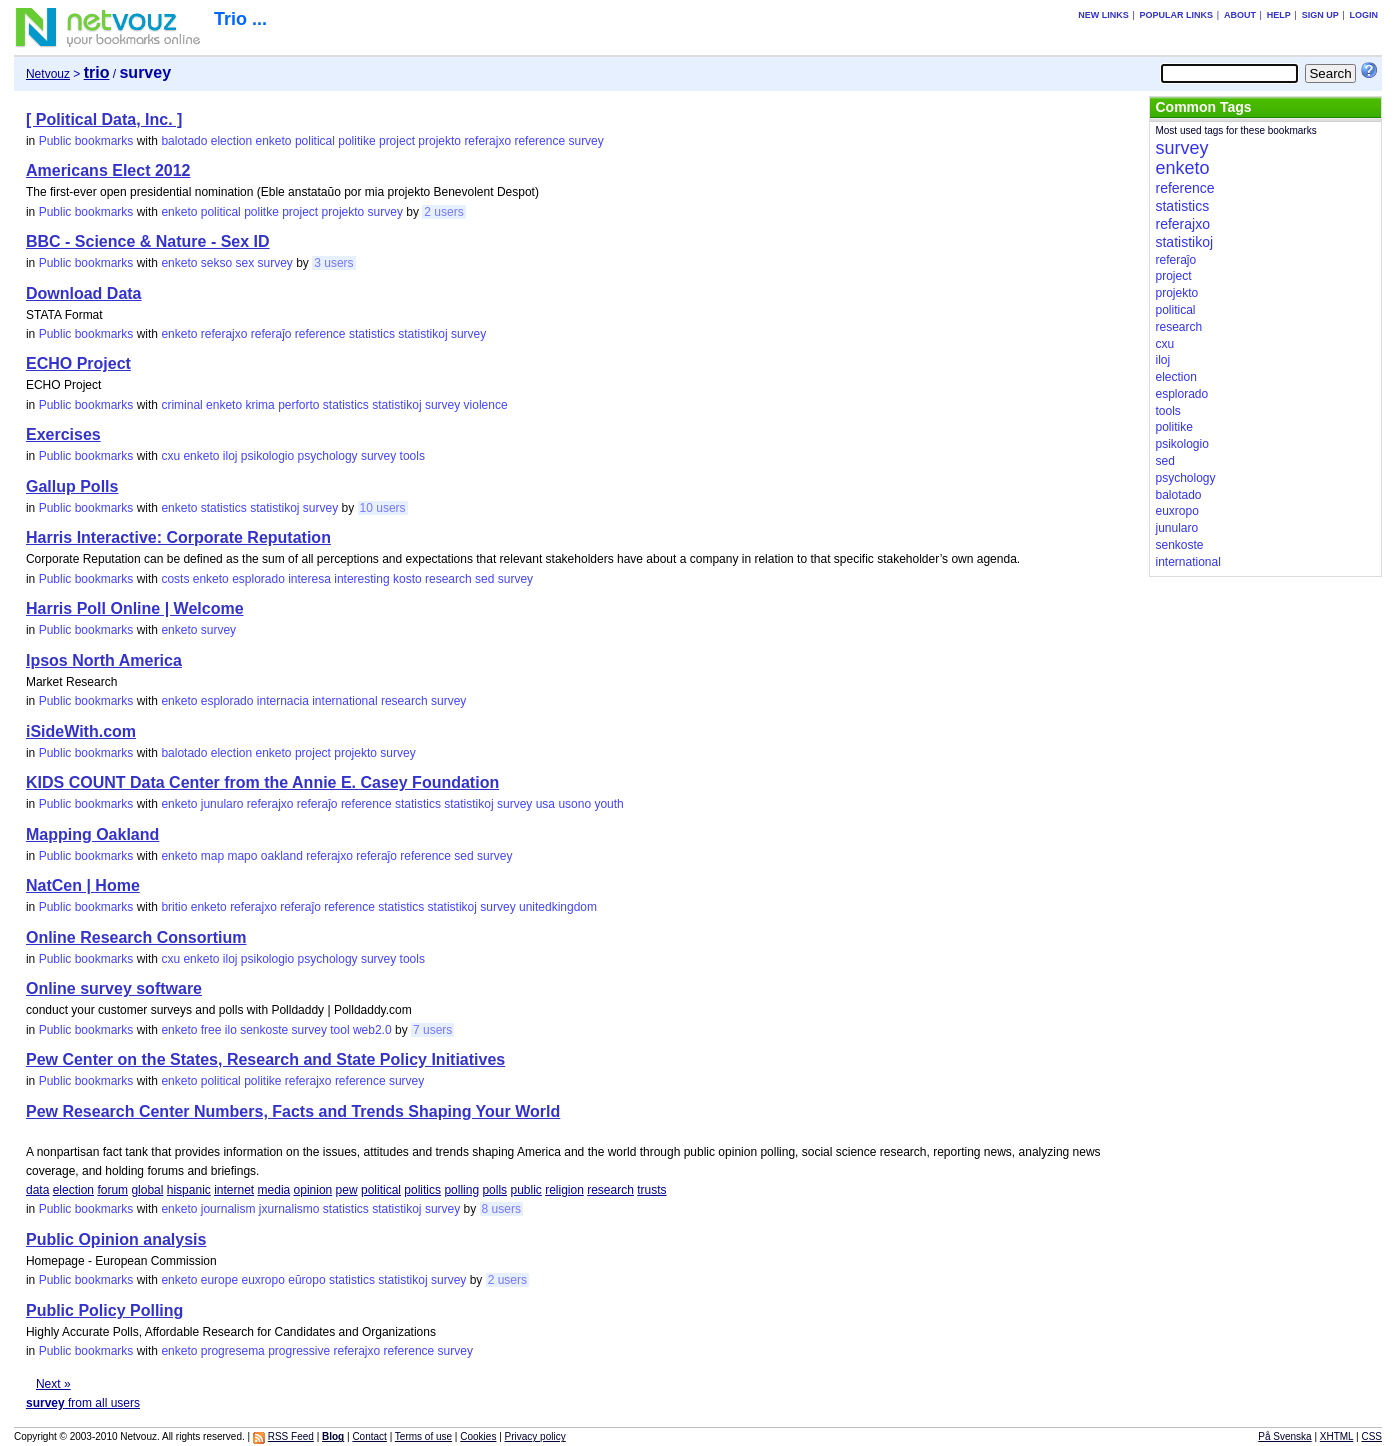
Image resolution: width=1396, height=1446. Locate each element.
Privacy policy (535, 1436)
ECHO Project (78, 363)
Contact (369, 1436)
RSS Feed (291, 1436)
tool (339, 1030)
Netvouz (48, 74)
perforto (298, 405)
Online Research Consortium (136, 937)
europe (219, 1280)
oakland (282, 856)
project (397, 141)
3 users (333, 263)
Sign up (1320, 15)
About (1240, 15)
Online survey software (114, 988)
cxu (170, 456)
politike (356, 141)
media (274, 1190)
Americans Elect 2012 (108, 170)
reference (539, 141)
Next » (53, 1384)
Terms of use (423, 1436)
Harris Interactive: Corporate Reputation (178, 537)
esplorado (258, 579)
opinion (313, 1190)
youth (608, 804)
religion (564, 1190)
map (212, 856)
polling (461, 1190)
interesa (309, 579)
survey (585, 141)
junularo (222, 804)
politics (422, 1190)
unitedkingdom (558, 907)
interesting (361, 579)
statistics (372, 334)
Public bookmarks (86, 141)
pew (347, 1190)
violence (486, 405)
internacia (283, 701)
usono (574, 804)
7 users (432, 1030)
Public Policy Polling (104, 1310)
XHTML (1337, 1436)
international (344, 701)
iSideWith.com (81, 731)
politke (261, 212)
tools (412, 456)
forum (112, 1190)
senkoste (264, 1030)
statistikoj (422, 334)
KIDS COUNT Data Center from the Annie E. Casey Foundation (262, 782)
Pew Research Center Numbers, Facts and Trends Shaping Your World (293, 1111)
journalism (228, 1209)
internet (234, 1190)
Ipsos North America (104, 660)
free (211, 1030)
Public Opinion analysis (116, 1239)
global (147, 1190)
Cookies (478, 1436)
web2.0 (372, 1030)
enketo (274, 141)
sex (244, 263)
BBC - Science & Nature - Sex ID (148, 241)
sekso (216, 263)
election (231, 141)
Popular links (1177, 15)
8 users (501, 1209)
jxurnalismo (289, 1209)
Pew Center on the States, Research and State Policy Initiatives (265, 1059)
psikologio (267, 456)
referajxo (487, 141)
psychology (328, 456)
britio (174, 907)
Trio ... (240, 19)
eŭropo (306, 1280)
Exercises (63, 434)
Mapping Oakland (92, 834)
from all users (83, 1403)
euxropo (262, 1280)
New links (1103, 15)
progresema (233, 1351)
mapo (242, 856)
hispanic (189, 1190)
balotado (184, 141)
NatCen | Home (83, 885)
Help (1279, 15)
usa (545, 804)
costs (175, 579)
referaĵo (271, 334)
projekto (439, 141)
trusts (651, 1190)
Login (1364, 15)
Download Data (84, 293)
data (37, 1190)
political (315, 141)
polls (494, 1190)
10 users (383, 508)
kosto (407, 579)
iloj (230, 456)
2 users (443, 212)
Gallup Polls (72, 486)
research (448, 579)
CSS (1371, 1436)
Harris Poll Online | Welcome (135, 608)
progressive (299, 1351)
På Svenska (1284, 1436)
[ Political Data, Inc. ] (104, 119)
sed (484, 579)
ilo (231, 1030)
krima (259, 405)
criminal (181, 405)
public (525, 1190)
